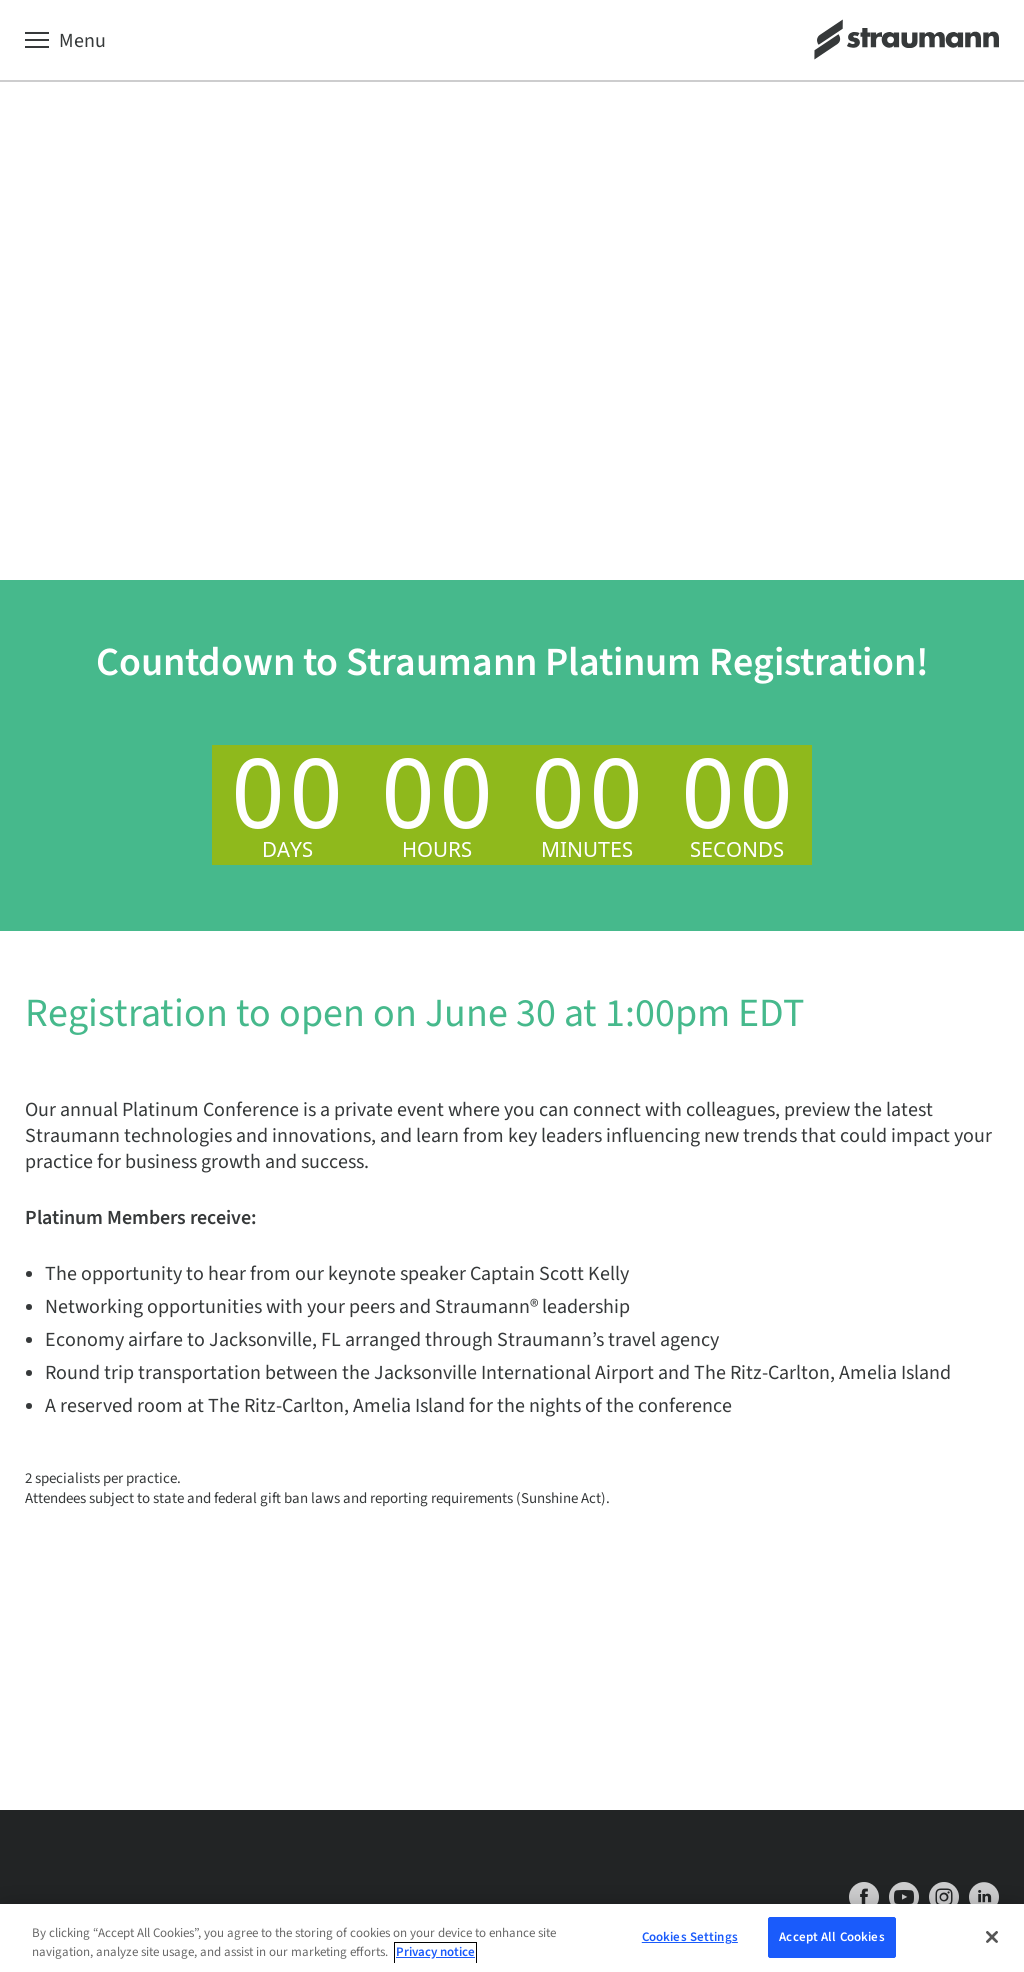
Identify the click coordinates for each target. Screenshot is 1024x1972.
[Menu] (65, 41)
